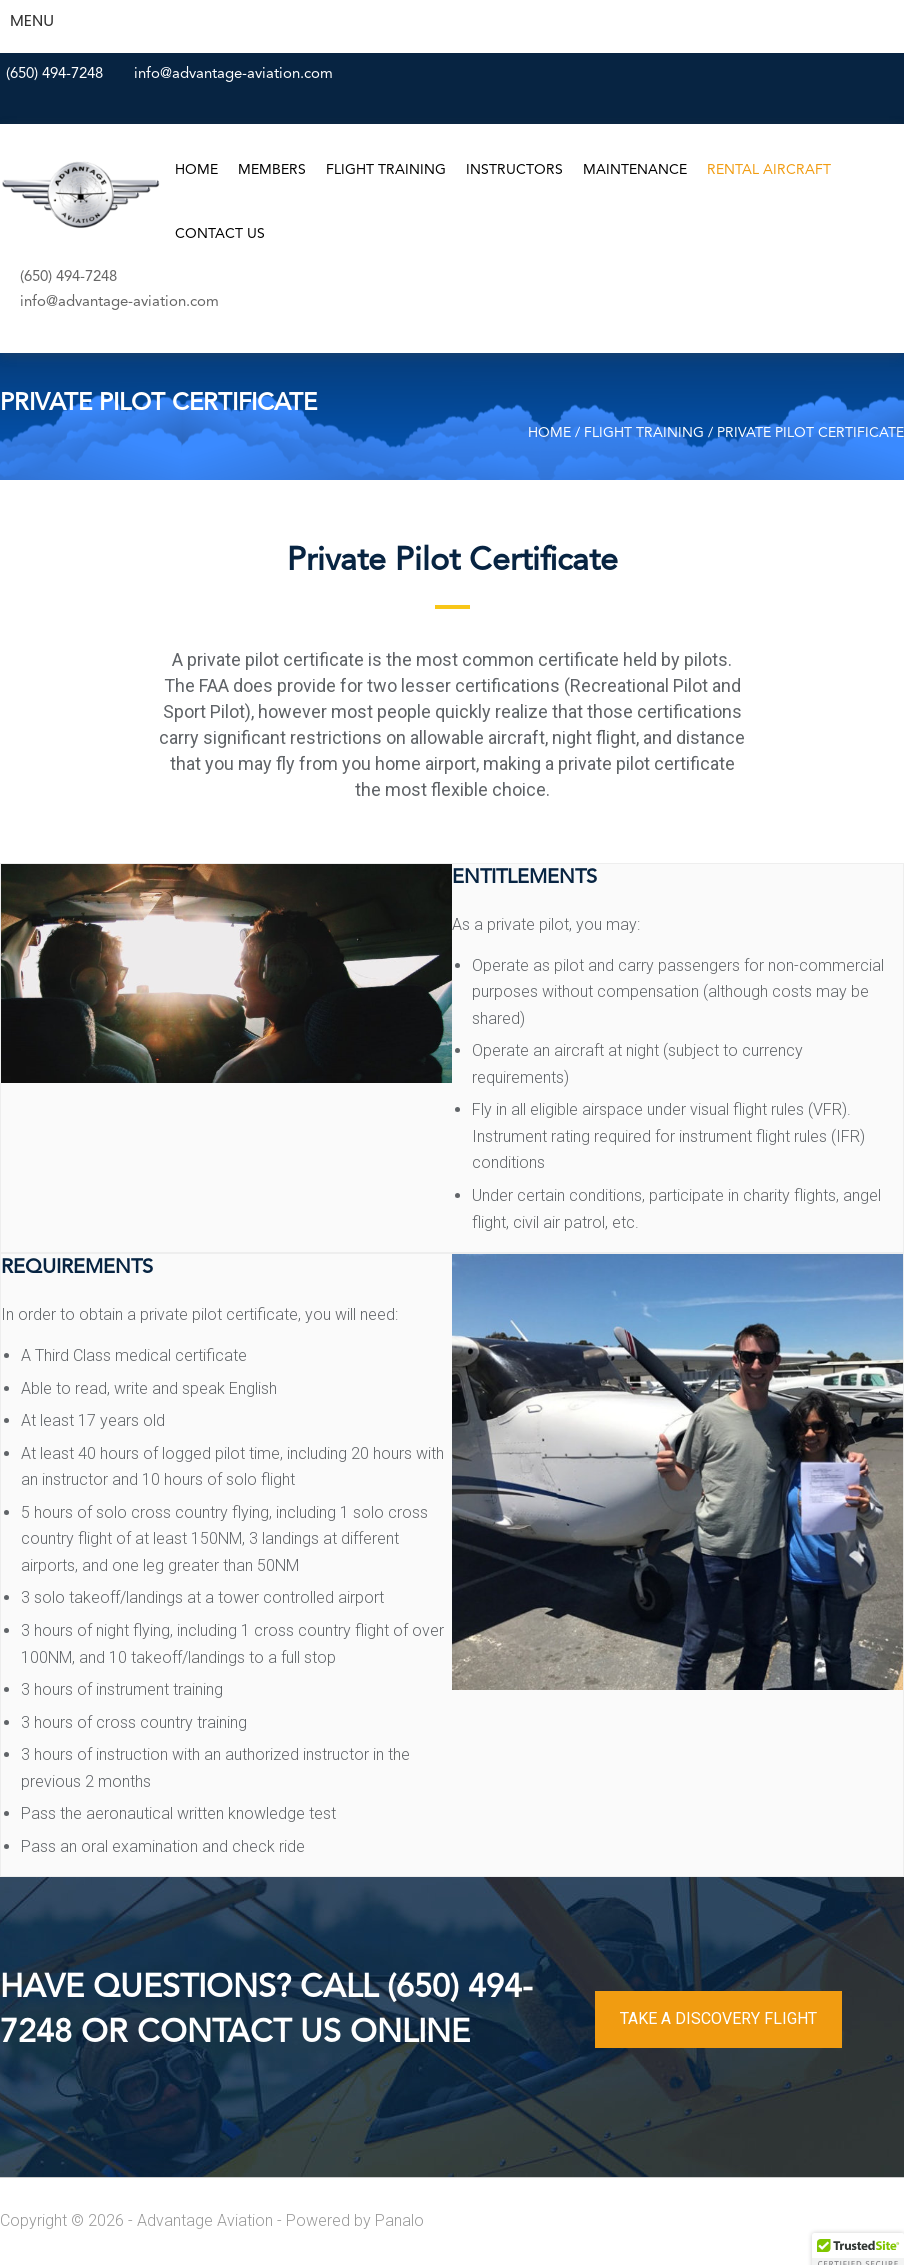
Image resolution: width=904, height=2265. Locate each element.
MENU (32, 20)
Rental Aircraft (769, 170)
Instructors (514, 170)
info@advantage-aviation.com (233, 74)
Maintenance (635, 170)
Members (272, 170)
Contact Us (220, 234)
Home (196, 170)
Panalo (399, 2220)
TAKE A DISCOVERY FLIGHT (718, 2018)
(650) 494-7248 (54, 74)
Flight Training (386, 170)
